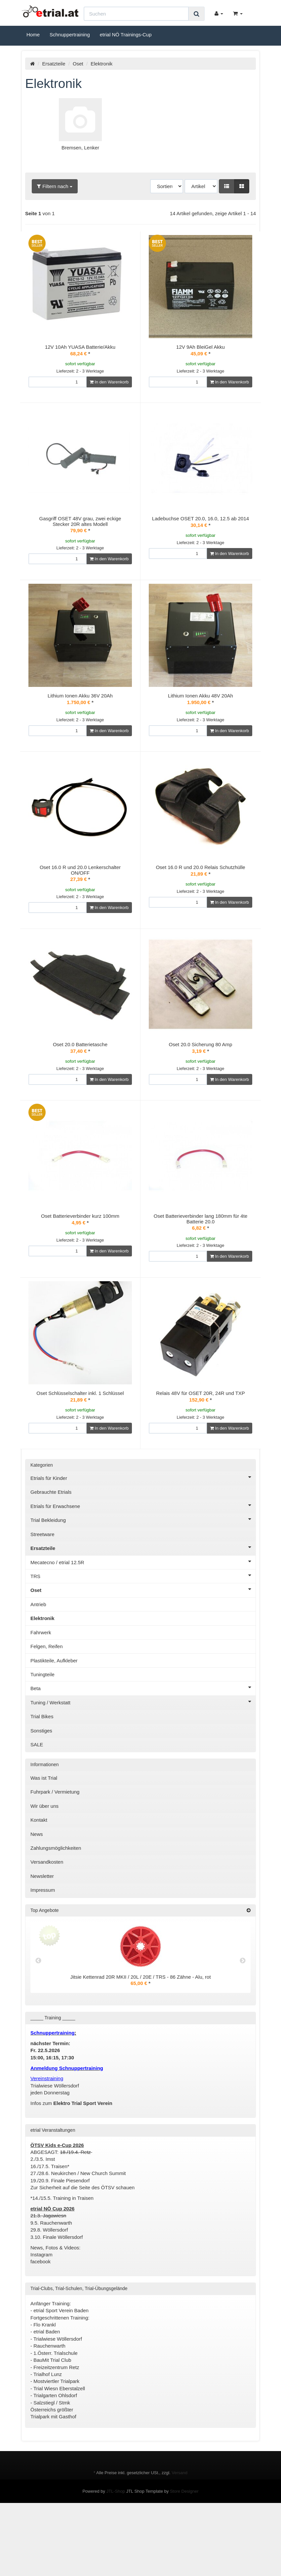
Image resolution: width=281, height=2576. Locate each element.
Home (33, 34)
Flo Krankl (44, 2390)
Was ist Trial (43, 1843)
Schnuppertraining (70, 34)
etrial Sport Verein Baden (61, 2376)
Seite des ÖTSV (97, 2253)
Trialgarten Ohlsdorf (55, 2461)
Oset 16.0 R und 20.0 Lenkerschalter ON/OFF (80, 891)
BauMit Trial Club (52, 2425)
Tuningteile (42, 1740)
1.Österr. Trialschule (55, 2418)
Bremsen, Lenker (80, 147)
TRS (143, 1641)
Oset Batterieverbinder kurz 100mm (80, 1259)
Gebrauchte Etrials (50, 1557)
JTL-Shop (115, 2556)
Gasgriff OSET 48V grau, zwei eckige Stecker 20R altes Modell (80, 521)
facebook (41, 2327)
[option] (140, 2026)
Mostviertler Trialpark (56, 2446)
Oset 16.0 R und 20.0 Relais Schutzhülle (200, 889)
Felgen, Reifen (46, 1712)
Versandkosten (46, 1927)
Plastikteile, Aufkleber (54, 1726)
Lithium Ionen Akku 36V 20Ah (80, 710)
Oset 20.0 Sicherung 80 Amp (200, 1080)
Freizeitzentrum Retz (57, 2433)
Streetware (42, 1600)
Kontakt (38, 1885)
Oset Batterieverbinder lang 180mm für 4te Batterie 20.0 (200, 1262)
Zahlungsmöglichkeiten (55, 1913)
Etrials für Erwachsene (143, 1571)
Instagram (41, 2320)
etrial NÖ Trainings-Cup (126, 34)
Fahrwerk (40, 1698)
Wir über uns (44, 1871)
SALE (36, 1810)
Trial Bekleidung (143, 1585)
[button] (226, 186)
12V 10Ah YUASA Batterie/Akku (80, 347)
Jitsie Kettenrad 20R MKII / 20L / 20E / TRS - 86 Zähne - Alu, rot (140, 2042)
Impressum (42, 1955)
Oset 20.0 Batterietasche (80, 1080)
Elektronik (42, 1683)
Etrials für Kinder (143, 1543)
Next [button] (243, 2026)
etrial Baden (46, 2397)
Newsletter (42, 1941)
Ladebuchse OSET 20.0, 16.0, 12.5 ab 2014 (200, 518)
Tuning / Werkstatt (143, 1767)
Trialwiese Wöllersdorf (57, 2404)
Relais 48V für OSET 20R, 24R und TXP (200, 1451)
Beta (143, 1753)
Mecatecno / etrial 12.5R (143, 1627)
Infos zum (71, 2168)
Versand (179, 2538)
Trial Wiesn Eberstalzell (59, 2454)
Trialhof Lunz (47, 2439)
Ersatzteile (53, 63)
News (36, 1899)
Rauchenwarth (49, 2411)
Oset (78, 63)
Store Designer (184, 2556)
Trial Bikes (41, 1782)
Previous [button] (38, 2026)
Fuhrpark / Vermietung (54, 1857)
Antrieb (38, 1670)
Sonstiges (41, 1796)
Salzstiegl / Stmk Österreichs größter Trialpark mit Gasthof (53, 2475)
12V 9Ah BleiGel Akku (200, 347)
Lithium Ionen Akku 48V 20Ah (200, 710)
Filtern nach (54, 186)
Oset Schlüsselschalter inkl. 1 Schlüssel (80, 1451)
